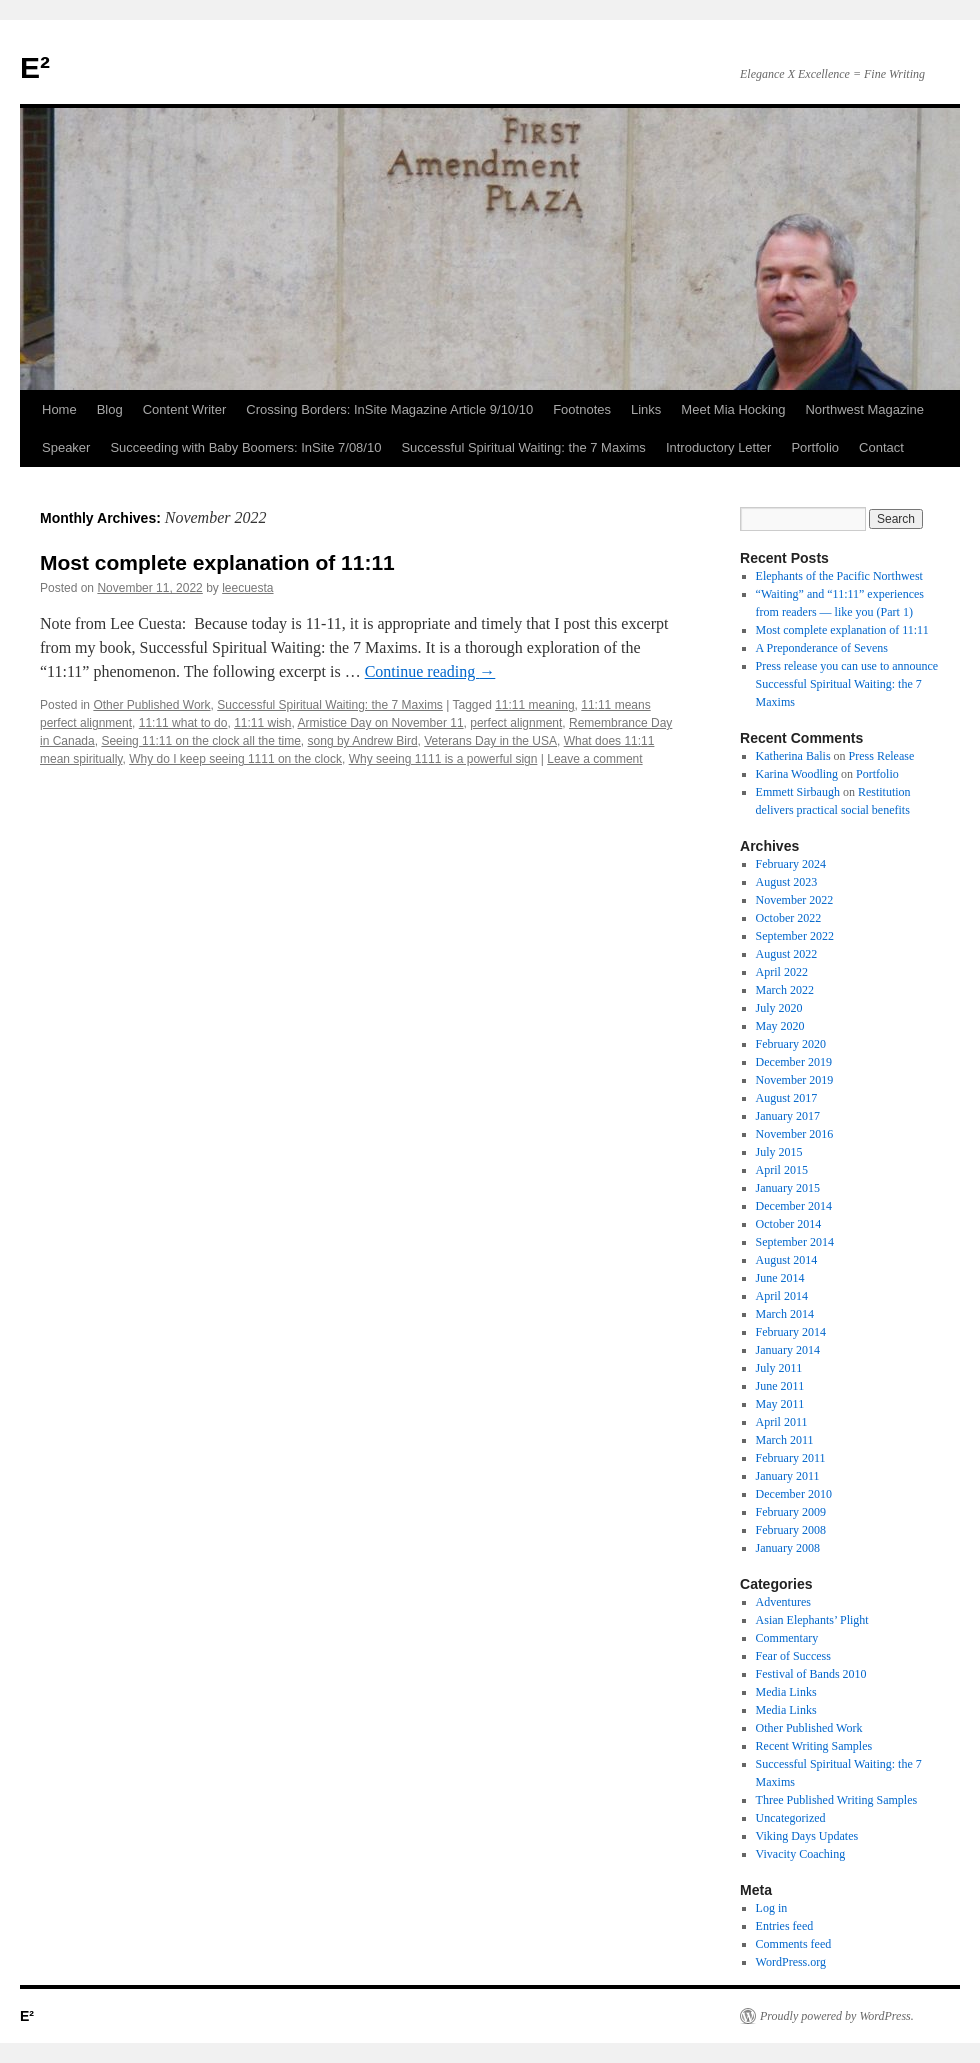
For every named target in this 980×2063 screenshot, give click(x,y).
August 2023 (787, 882)
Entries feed (785, 1926)
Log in (772, 1908)
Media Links (786, 1692)
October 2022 (789, 918)
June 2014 (780, 1278)
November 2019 (795, 1080)
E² (35, 67)
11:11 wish (262, 723)
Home (59, 409)
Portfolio (815, 447)
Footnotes (582, 409)
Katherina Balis (793, 756)
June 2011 (780, 1386)
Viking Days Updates (807, 1836)
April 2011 (782, 1422)
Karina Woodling (797, 774)
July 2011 (779, 1368)
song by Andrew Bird (363, 741)
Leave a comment (594, 759)
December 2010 (794, 1494)
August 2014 (787, 1260)
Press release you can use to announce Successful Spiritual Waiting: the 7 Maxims (847, 684)
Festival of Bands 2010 (811, 1674)
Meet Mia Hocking (733, 409)
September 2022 (795, 936)
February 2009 (791, 1512)
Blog (110, 409)
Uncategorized (791, 1818)
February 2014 (791, 1332)
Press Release (882, 756)
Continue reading (430, 671)
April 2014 (782, 1296)
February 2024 (791, 864)
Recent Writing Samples (814, 1746)
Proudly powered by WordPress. (837, 2016)
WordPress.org (791, 1962)
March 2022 (785, 990)
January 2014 (788, 1350)
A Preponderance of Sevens (822, 648)
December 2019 (794, 1062)
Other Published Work (151, 705)
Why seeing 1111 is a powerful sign (443, 759)
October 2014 (789, 1224)
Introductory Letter (719, 447)
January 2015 (788, 1188)
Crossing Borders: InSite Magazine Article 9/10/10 (389, 409)
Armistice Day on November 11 (381, 723)
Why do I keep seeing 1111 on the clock (235, 759)
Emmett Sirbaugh (798, 792)
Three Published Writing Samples (837, 1800)
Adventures (783, 1602)
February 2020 (791, 1044)
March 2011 (785, 1440)
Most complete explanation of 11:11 (217, 562)
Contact (881, 447)
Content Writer (185, 409)
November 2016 (795, 1134)
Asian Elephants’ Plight (812, 1620)
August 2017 (787, 1098)
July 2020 (779, 1008)
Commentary (787, 1638)
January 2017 (788, 1116)
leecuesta (247, 588)
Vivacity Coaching (801, 1854)
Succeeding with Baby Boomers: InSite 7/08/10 (245, 447)
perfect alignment (516, 723)
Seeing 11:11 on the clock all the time (200, 741)
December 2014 (794, 1206)
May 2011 (780, 1404)
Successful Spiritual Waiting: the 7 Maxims (523, 447)
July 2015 (779, 1152)
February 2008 (791, 1530)
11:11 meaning (534, 705)
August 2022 (787, 954)
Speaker (66, 447)
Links (646, 409)
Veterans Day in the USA (490, 741)
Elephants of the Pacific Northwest (839, 576)
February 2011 (791, 1458)
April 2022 (782, 972)
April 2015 (782, 1170)
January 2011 (788, 1476)
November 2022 (795, 900)
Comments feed (794, 1944)
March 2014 (785, 1314)
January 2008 (788, 1548)
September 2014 (795, 1242)
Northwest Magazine (864, 409)
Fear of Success (793, 1656)
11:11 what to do (183, 723)
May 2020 (780, 1026)
